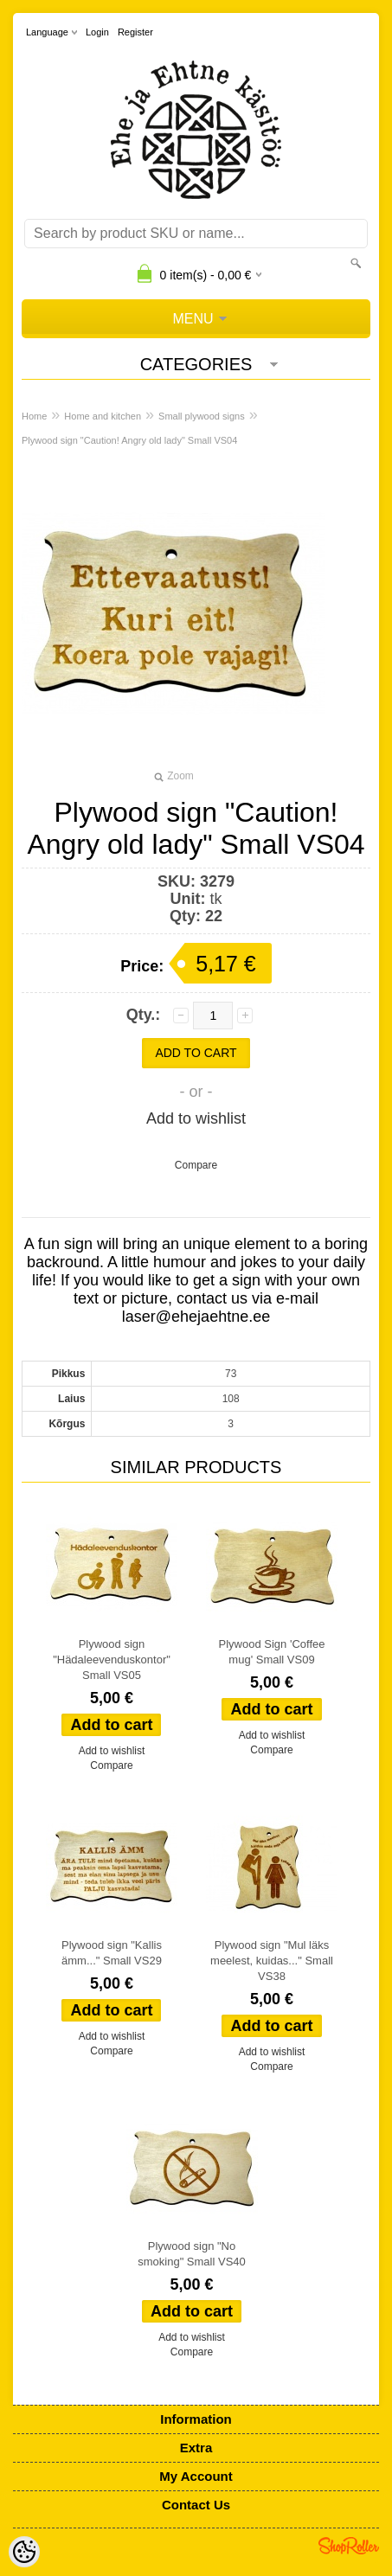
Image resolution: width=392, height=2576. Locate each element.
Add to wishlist (196, 1118)
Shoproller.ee (348, 2545)
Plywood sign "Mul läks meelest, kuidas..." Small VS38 (271, 1960)
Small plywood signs (201, 416)
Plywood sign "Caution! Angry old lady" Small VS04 (129, 440)
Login (97, 32)
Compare (196, 1165)
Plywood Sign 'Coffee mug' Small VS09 (272, 1651)
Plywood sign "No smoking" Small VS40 (192, 2254)
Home (34, 416)
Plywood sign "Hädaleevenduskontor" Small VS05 (111, 1659)
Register (135, 32)
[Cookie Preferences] (24, 2551)
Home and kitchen (102, 416)
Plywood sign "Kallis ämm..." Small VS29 (111, 1952)
